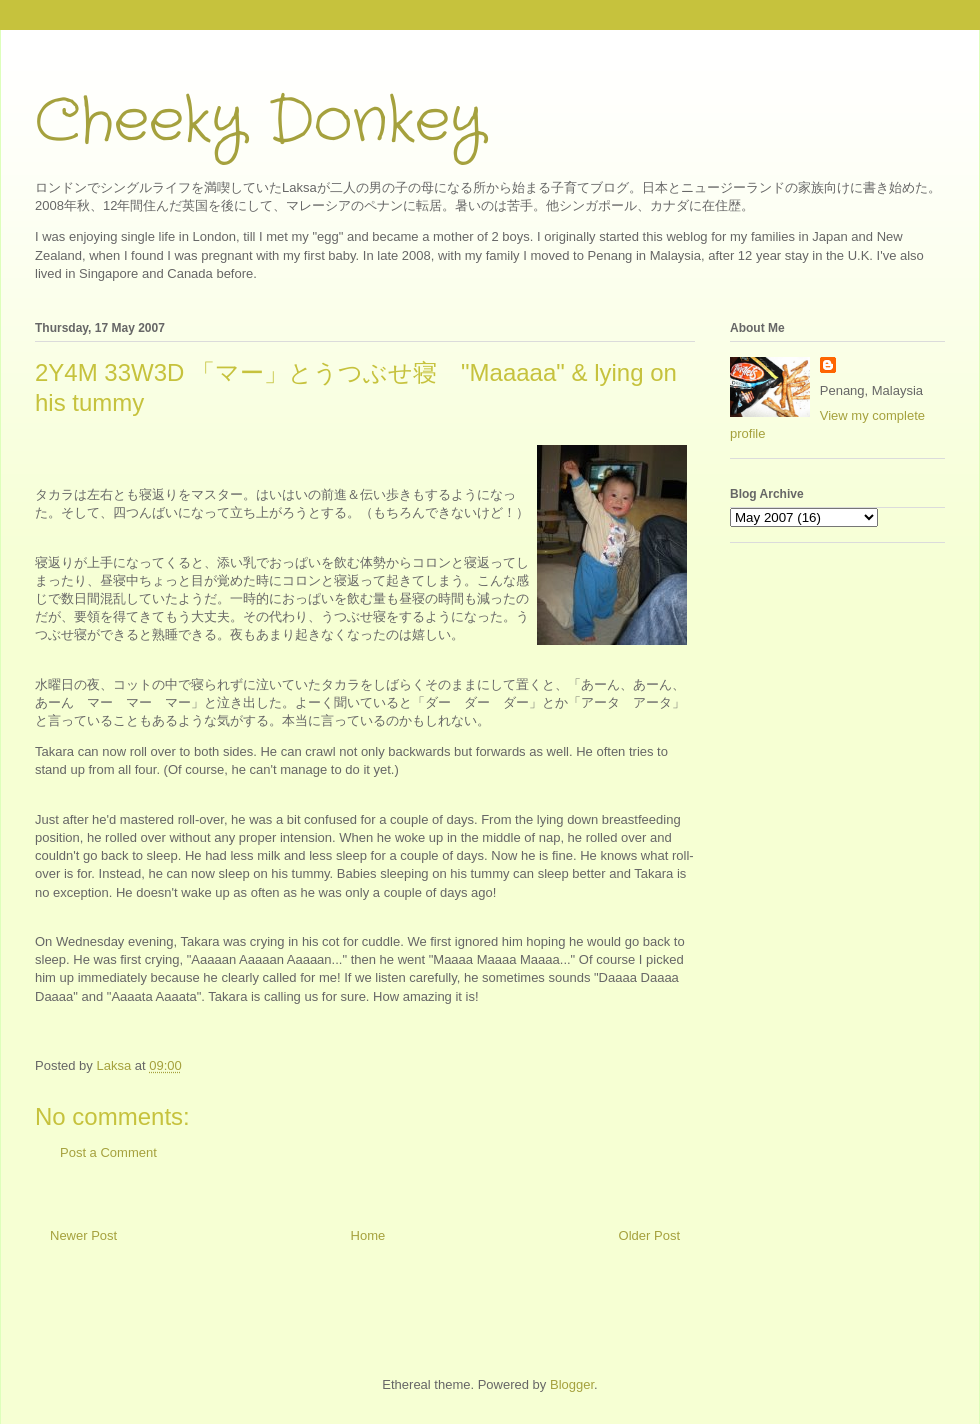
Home (368, 1235)
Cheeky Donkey (259, 122)
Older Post (649, 1235)
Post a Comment (108, 1152)
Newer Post (83, 1235)
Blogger (572, 1384)
